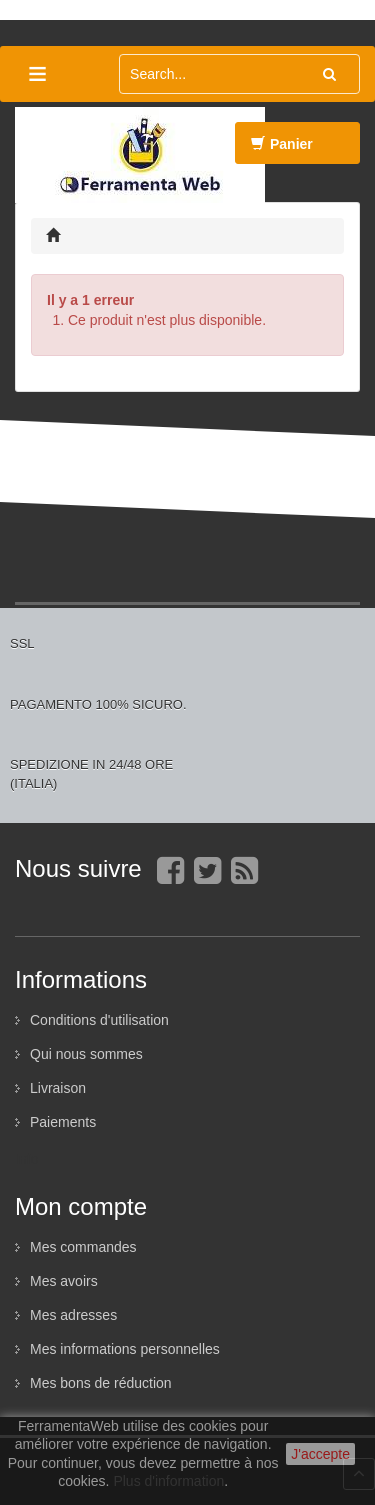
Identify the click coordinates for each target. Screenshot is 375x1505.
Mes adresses (73, 1315)
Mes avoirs (64, 1281)
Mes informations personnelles (125, 1349)
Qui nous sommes (86, 1054)
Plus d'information (168, 1481)
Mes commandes (83, 1247)
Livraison (58, 1088)
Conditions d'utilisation (99, 1020)
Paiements (63, 1122)
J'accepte (320, 1454)
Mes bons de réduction (101, 1383)
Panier (282, 150)
